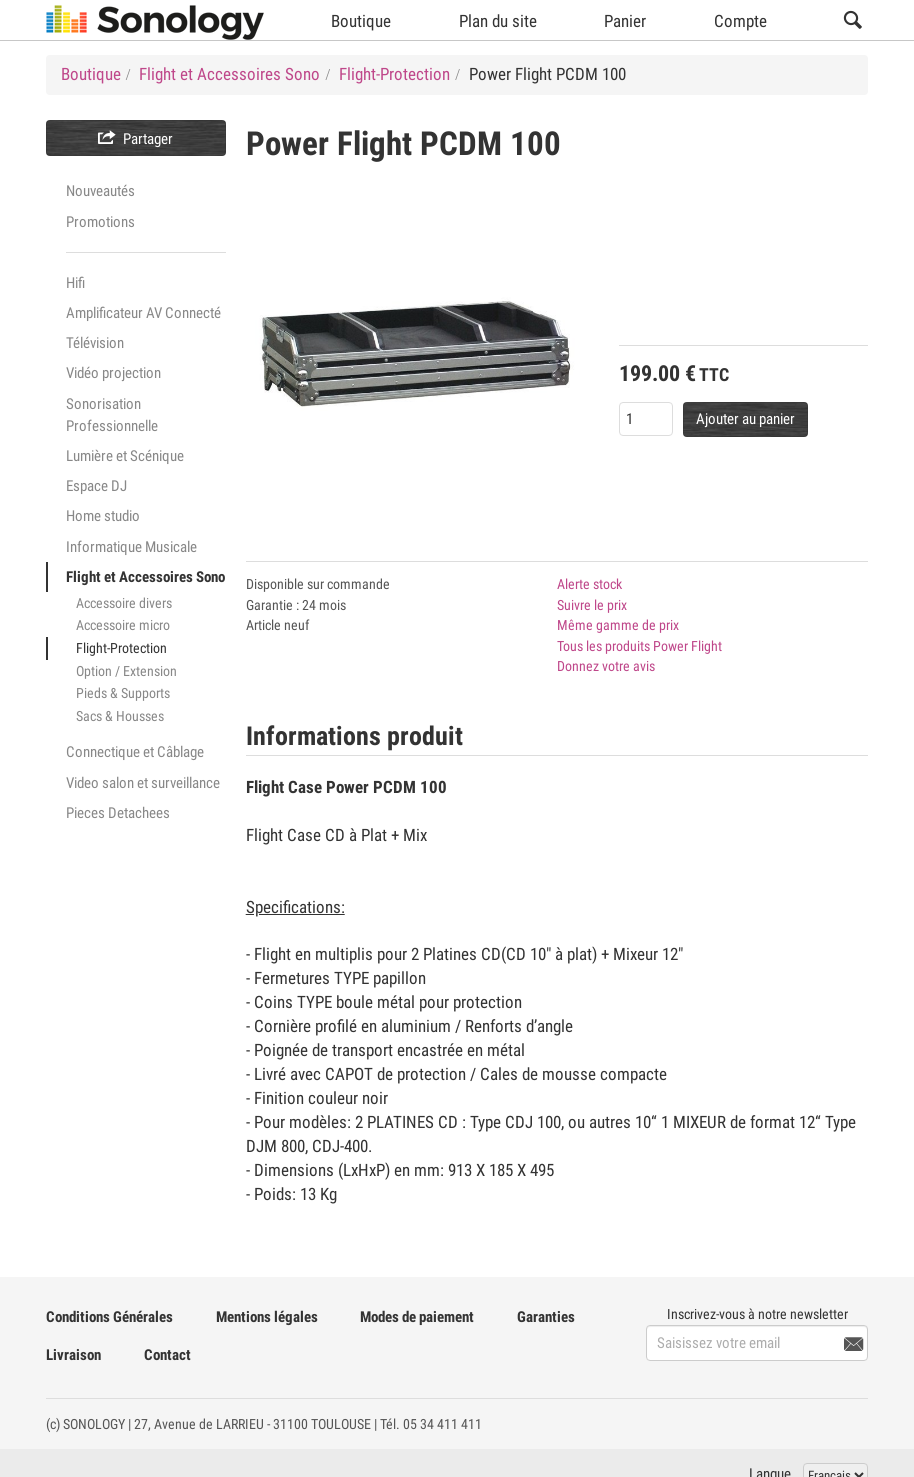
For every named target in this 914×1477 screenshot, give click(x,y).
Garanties (546, 1317)
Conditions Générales (109, 1317)
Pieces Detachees (118, 813)
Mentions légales (267, 1317)
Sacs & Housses (120, 716)
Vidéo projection (113, 373)
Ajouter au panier (745, 419)
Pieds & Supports (123, 693)
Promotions (100, 222)
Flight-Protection (121, 648)
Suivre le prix (592, 605)
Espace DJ (96, 486)
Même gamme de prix (618, 625)
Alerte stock (589, 584)
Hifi (75, 283)
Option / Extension (126, 671)
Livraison (73, 1355)
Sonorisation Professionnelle (112, 415)
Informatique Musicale (131, 547)
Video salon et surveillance (143, 783)
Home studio (103, 516)
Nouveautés (100, 191)
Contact (167, 1355)
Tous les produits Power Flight (639, 646)
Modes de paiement (417, 1317)
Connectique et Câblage (135, 752)
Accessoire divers (124, 603)
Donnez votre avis (606, 666)
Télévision (95, 343)
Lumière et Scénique (125, 456)
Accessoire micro (123, 625)
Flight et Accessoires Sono (145, 577)
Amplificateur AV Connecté (143, 313)
